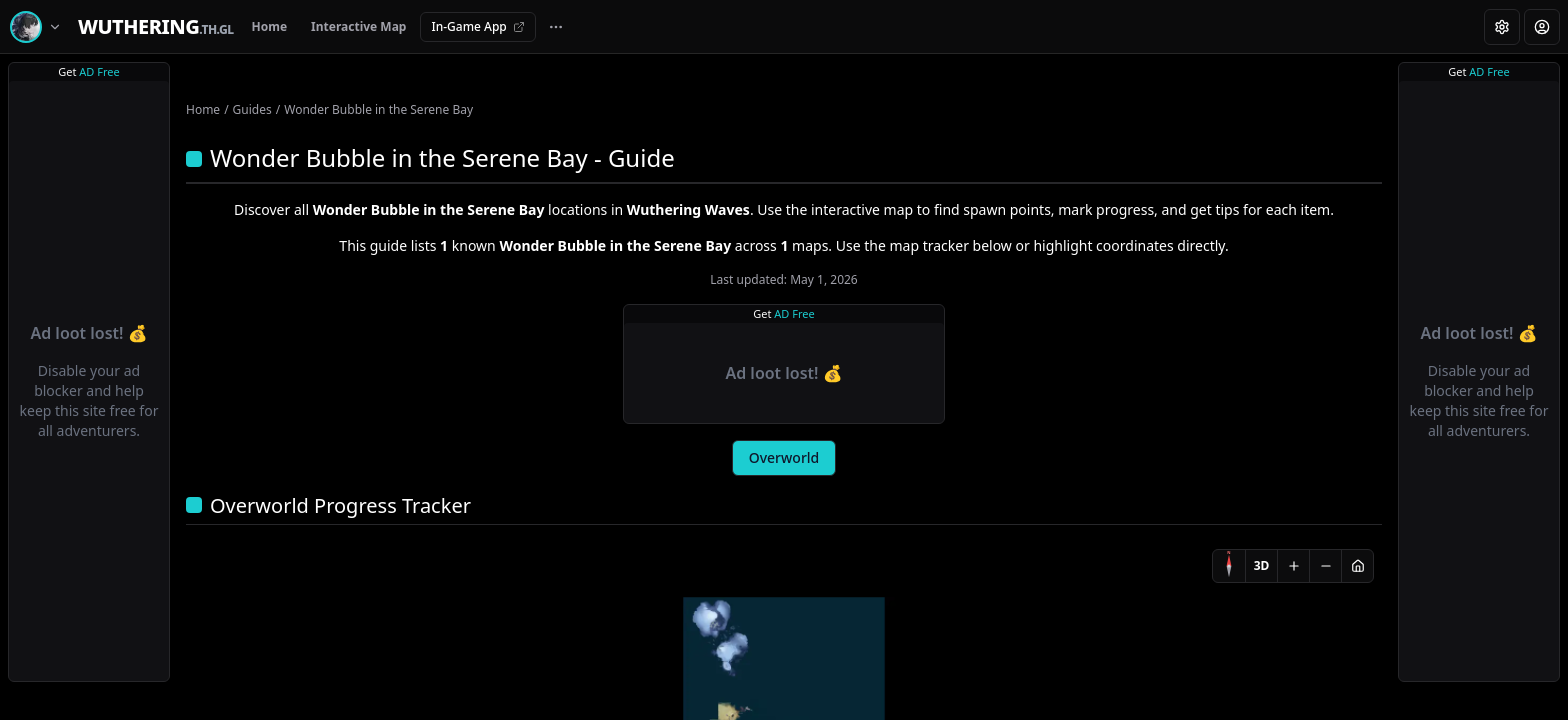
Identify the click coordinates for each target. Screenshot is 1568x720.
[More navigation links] (556, 27)
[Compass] (1229, 566)
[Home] (156, 27)
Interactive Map (358, 26)
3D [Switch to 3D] (1262, 565)
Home (270, 26)
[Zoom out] (1325, 566)
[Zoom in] (1293, 566)
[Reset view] (1357, 566)
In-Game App (477, 26)
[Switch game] (39, 27)
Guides (252, 109)
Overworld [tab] (784, 457)
